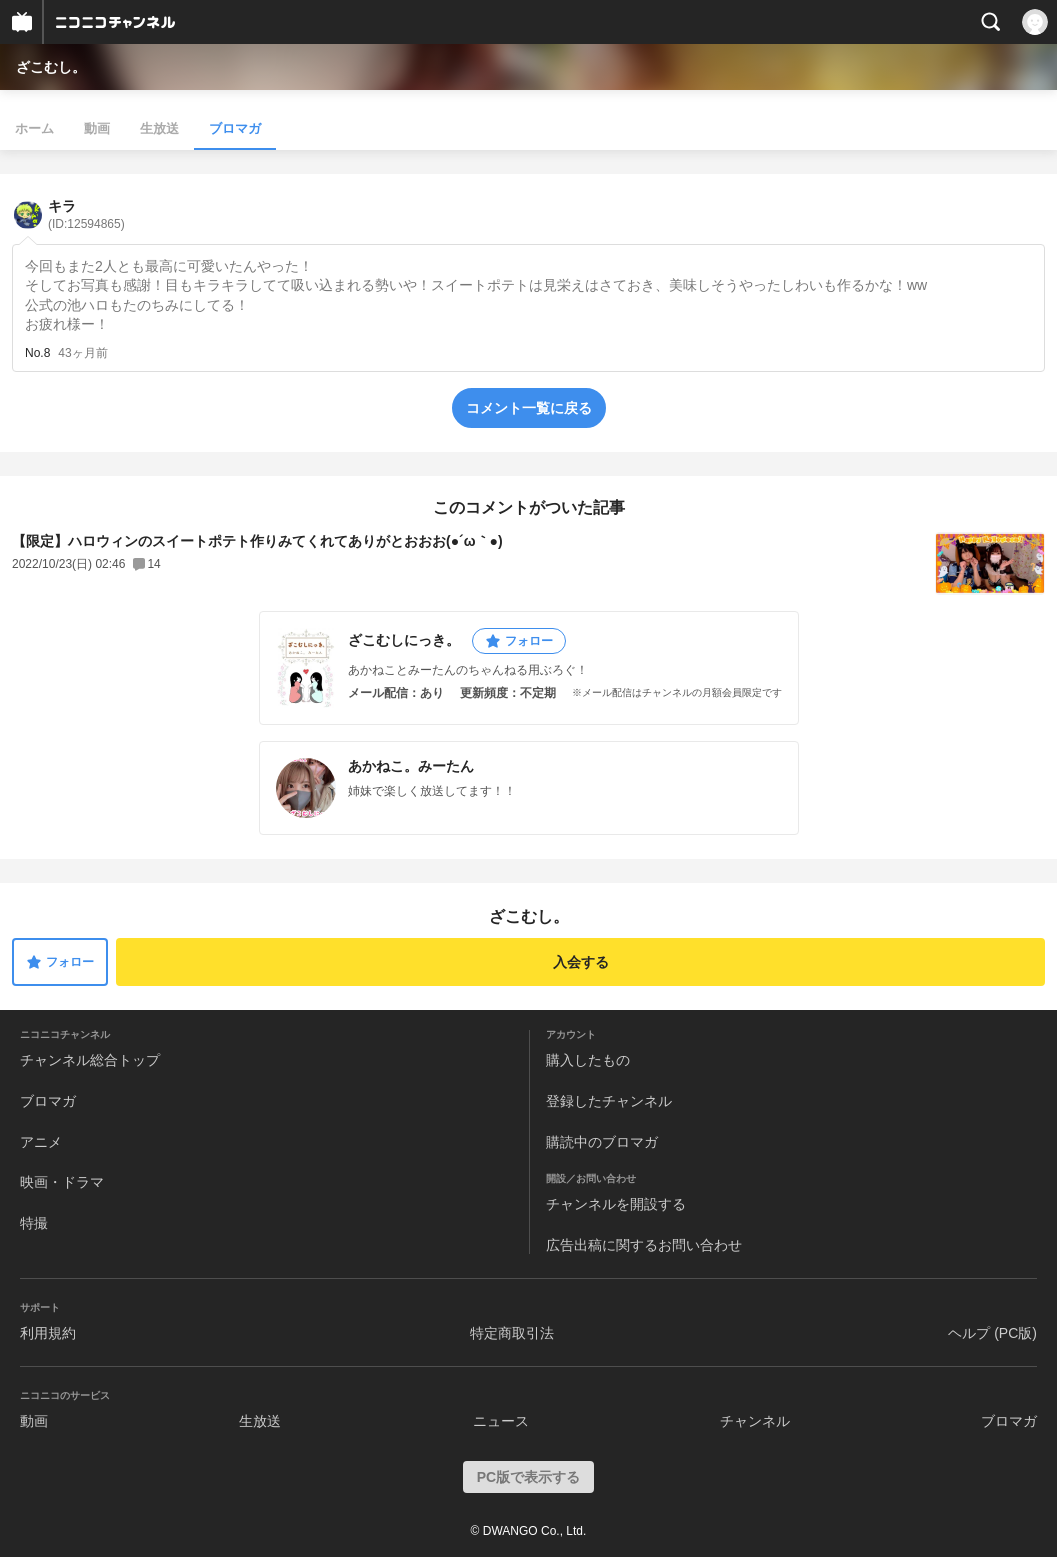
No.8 (37, 353)
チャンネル (755, 1421)
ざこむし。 (51, 67)
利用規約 (48, 1333)
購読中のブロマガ (602, 1142)
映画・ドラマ (62, 1182)
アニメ (41, 1142)
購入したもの (588, 1060)
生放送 (159, 128)
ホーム (34, 128)
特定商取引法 (512, 1333)
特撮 (34, 1223)
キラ (86, 214)
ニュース (501, 1421)
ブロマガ (235, 128)
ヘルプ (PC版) (992, 1333)
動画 (97, 128)
